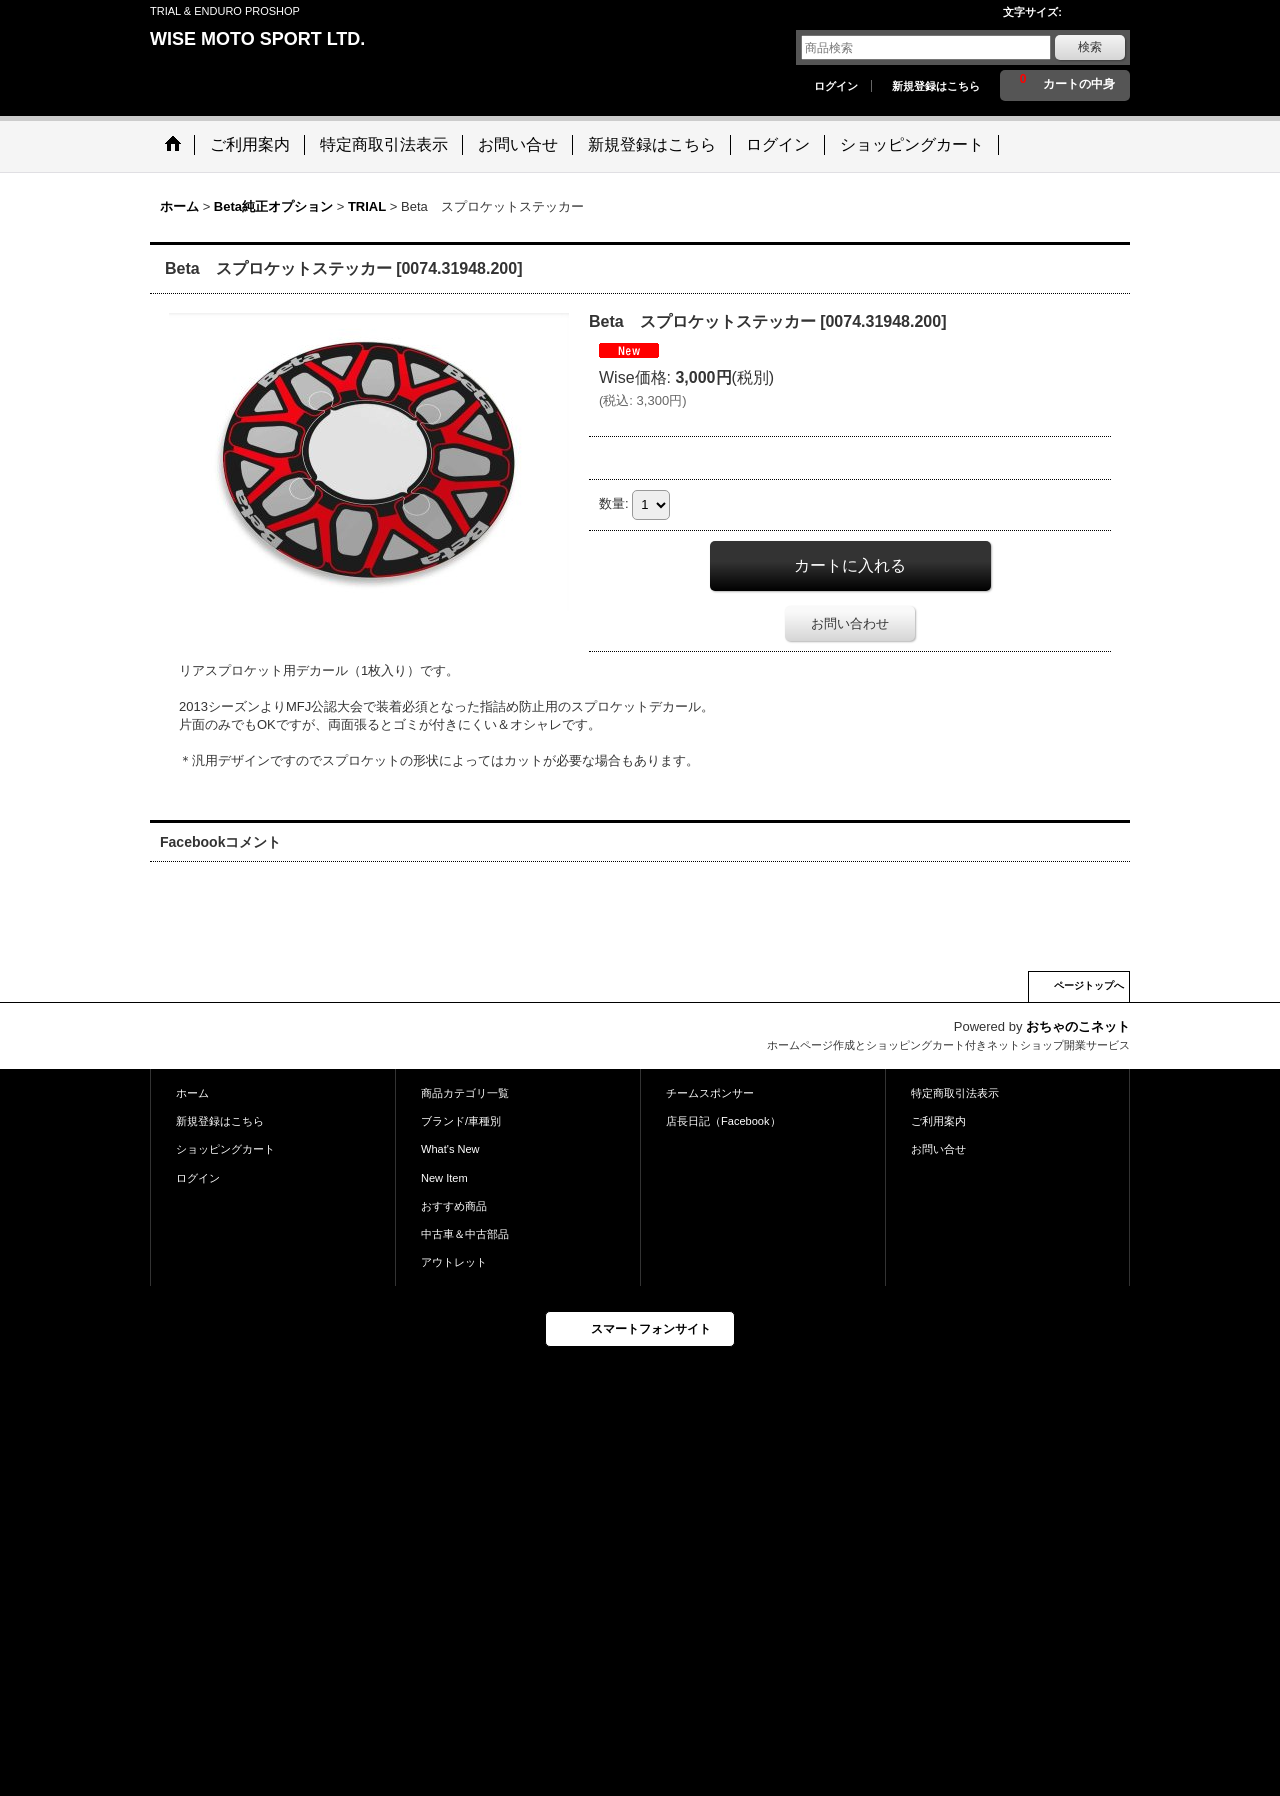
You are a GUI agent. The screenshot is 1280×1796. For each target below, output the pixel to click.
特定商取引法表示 (955, 1093)
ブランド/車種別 (461, 1121)
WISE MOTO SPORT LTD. (257, 39)
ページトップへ (1089, 985)
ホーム (192, 1093)
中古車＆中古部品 (465, 1234)
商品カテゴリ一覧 (465, 1093)
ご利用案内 (938, 1121)
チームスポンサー (710, 1093)
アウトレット (454, 1262)
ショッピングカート (225, 1149)
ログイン (836, 86)
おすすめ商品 (454, 1206)
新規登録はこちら (936, 86)
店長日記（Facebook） (723, 1121)
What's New (450, 1149)
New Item (444, 1178)
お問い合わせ (850, 623)
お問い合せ (938, 1149)
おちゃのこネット (1078, 1026)
